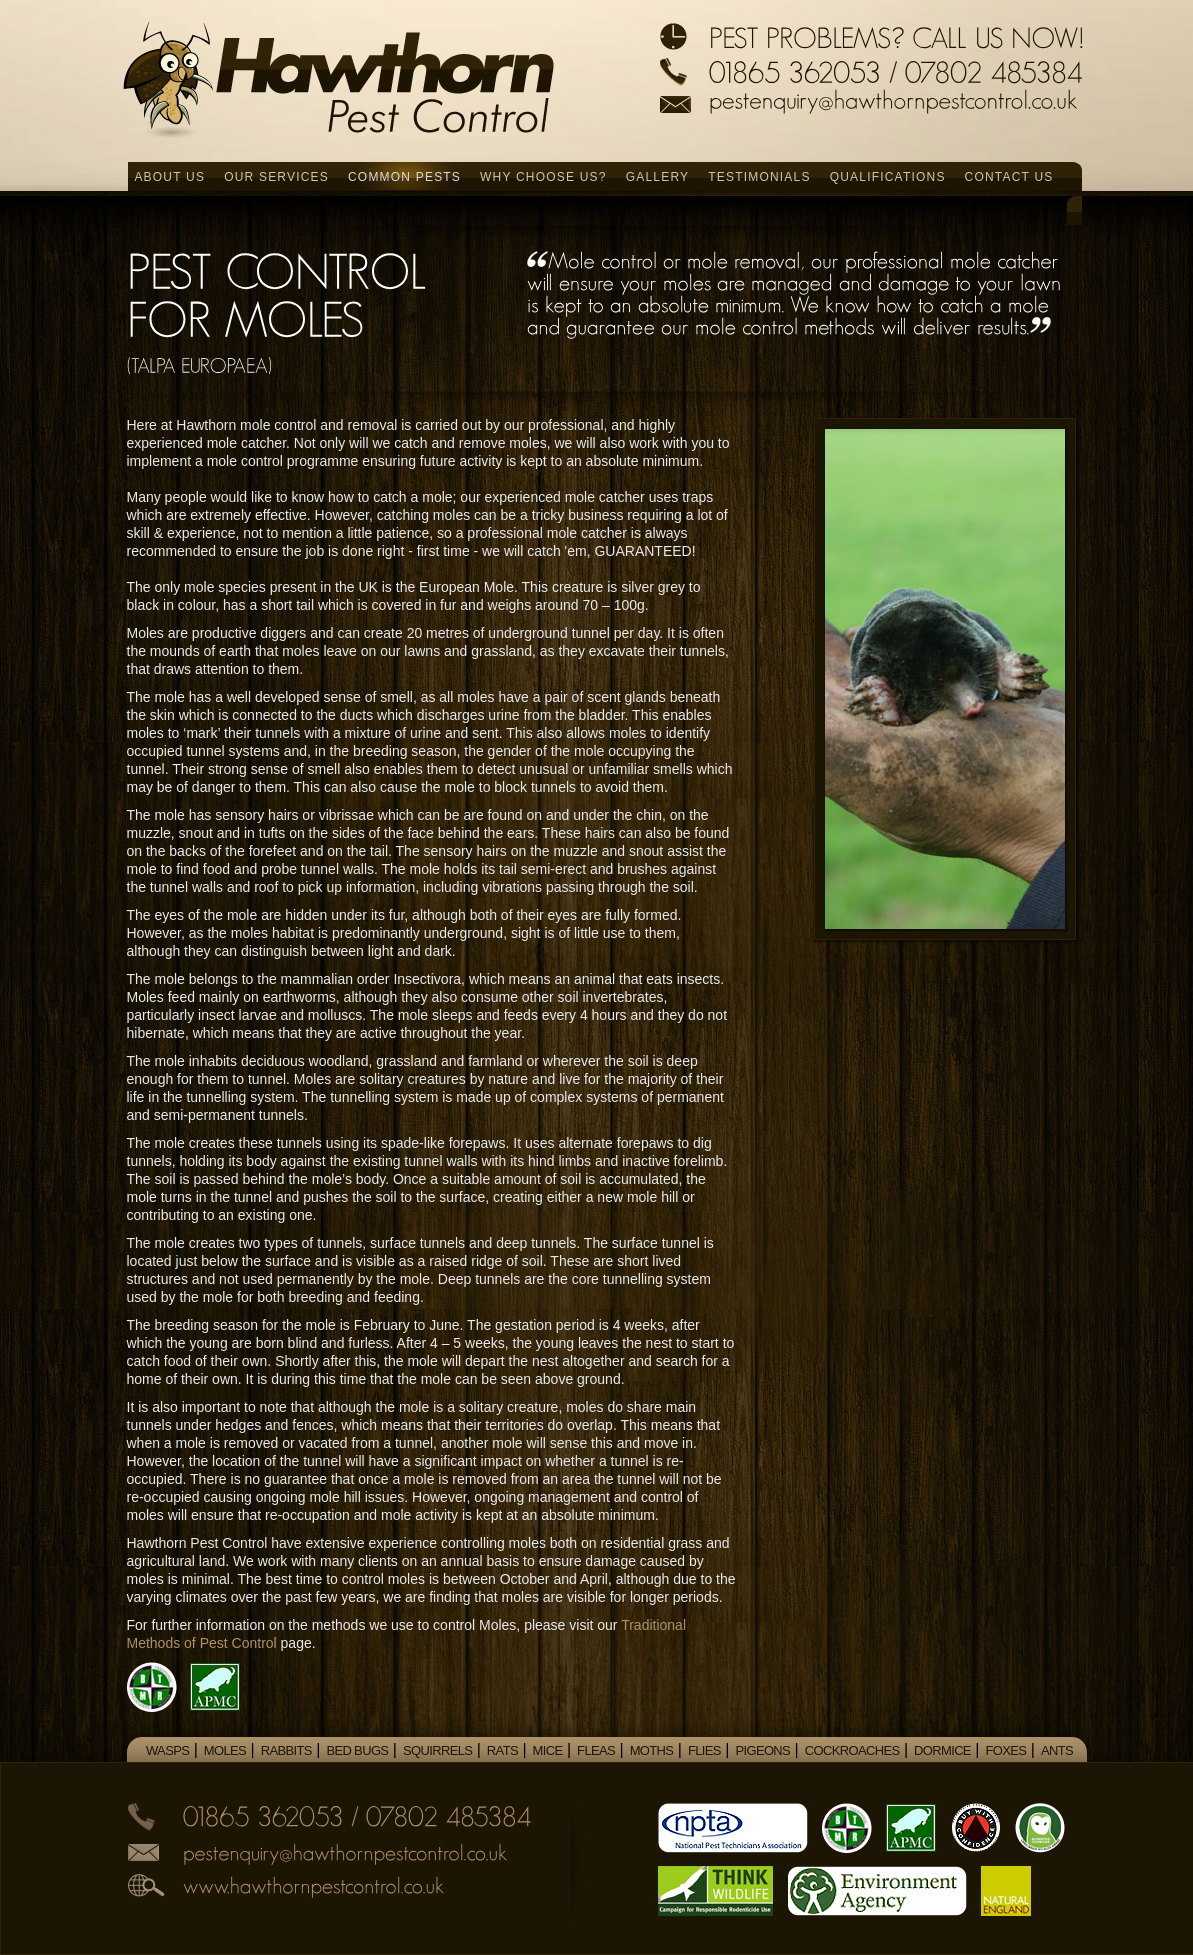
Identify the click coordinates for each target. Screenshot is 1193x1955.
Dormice (942, 1750)
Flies (704, 1750)
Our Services (276, 177)
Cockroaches (852, 1750)
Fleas (596, 1750)
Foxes (1006, 1750)
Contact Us (1009, 177)
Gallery (658, 177)
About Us (169, 177)
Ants (1057, 1750)
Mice (548, 1750)
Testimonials (759, 177)
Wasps (167, 1750)
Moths (652, 1750)
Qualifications (888, 177)
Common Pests (404, 177)
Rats (502, 1750)
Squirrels (437, 1750)
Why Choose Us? (543, 177)
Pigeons (762, 1750)
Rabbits (286, 1750)
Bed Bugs (357, 1750)
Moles (225, 1750)
